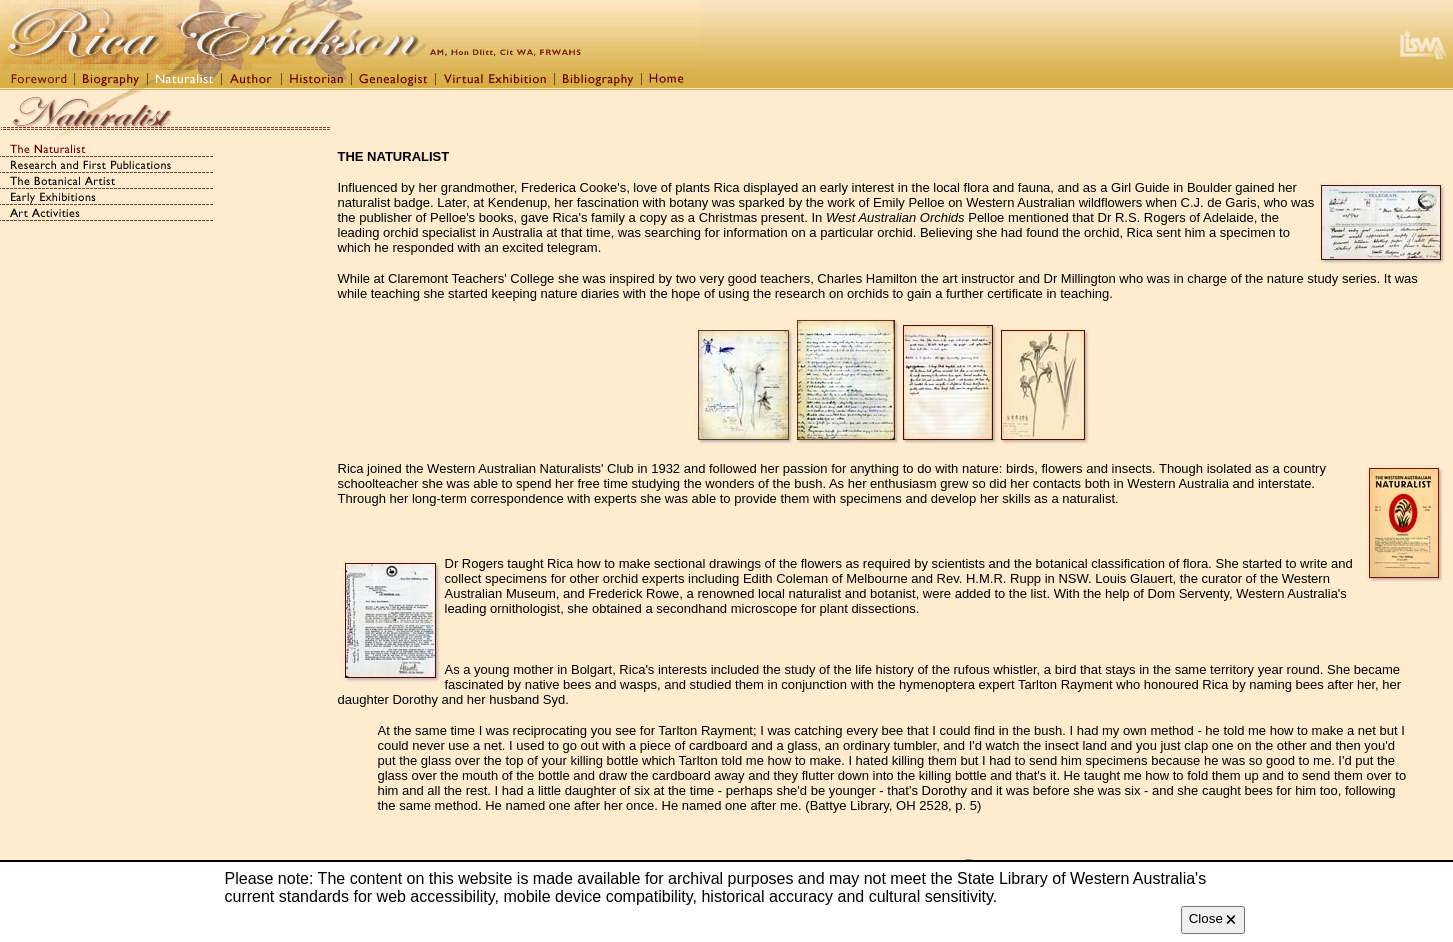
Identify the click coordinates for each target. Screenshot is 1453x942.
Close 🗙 (1213, 918)
